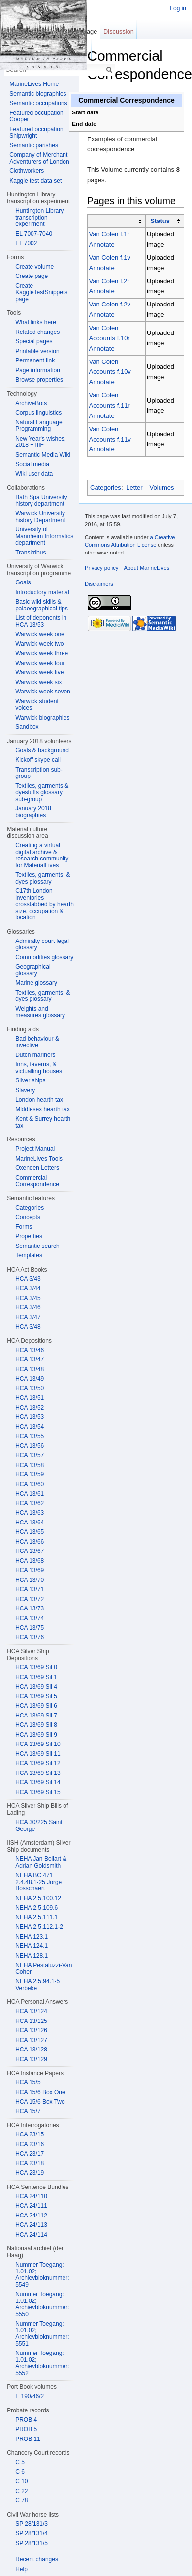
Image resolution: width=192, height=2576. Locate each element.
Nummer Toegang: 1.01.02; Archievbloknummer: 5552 (42, 2363)
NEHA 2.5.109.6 (36, 1907)
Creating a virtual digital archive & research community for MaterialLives (41, 855)
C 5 (20, 2462)
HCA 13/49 (29, 1378)
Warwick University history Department (40, 517)
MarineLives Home (34, 84)
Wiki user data (34, 474)
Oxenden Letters (37, 1167)
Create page (31, 276)
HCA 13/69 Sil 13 (37, 1773)
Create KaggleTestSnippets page (41, 292)
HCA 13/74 (29, 1618)
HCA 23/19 (29, 2172)
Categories (105, 487)
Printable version (37, 351)
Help (21, 2569)
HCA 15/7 (27, 2111)
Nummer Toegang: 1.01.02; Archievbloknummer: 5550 (42, 2304)
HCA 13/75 (29, 1627)
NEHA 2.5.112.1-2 (39, 1926)
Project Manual (35, 1148)
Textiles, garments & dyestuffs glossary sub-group (41, 792)
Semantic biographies (37, 93)
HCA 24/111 (31, 2205)
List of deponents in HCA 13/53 (40, 621)
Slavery (25, 1090)
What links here (35, 322)
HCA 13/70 (29, 1580)
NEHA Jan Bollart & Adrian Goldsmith (40, 1862)
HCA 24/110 (31, 2196)
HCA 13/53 (29, 1416)
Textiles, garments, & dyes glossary (42, 878)
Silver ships (30, 1080)
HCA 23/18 (29, 2163)
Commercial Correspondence (37, 1181)
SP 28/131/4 (31, 2533)
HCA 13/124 (31, 2011)
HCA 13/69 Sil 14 (37, 1782)
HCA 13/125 (31, 2021)
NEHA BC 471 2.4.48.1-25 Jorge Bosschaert (38, 1882)
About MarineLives (147, 568)
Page (89, 31)
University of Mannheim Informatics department (44, 536)
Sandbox (26, 726)
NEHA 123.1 (31, 1936)
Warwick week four (39, 663)
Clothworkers (26, 170)
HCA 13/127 (31, 2040)
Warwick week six (38, 682)
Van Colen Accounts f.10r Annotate (109, 338)
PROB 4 (26, 2419)
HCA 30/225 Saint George (38, 1825)
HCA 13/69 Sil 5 (36, 1696)
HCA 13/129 (31, 2059)
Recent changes (36, 2559)
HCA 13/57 (29, 1455)
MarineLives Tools (39, 1158)
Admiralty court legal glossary (42, 944)
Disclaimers (99, 584)
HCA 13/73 (29, 1608)
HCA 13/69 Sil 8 (36, 1724)
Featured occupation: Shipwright (37, 132)
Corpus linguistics (38, 412)
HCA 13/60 (29, 1484)
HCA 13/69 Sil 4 (36, 1686)
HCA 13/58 (29, 1465)
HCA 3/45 (27, 1298)
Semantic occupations (38, 103)
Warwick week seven (42, 691)
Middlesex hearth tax (42, 1109)
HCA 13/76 (29, 1637)
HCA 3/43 (27, 1278)
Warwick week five (39, 672)
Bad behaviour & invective (37, 1042)
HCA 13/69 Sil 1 (36, 1677)
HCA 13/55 (29, 1436)
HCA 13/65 (29, 1531)
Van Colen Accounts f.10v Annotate (110, 372)
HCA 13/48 (29, 1369)
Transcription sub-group (39, 773)
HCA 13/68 (29, 1560)
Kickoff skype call (38, 759)
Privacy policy (101, 568)
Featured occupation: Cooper (37, 116)
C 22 (21, 2491)
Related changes (37, 332)
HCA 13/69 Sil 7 (36, 1715)
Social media (32, 464)
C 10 (21, 2481)
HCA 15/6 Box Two (40, 2101)
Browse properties (39, 379)
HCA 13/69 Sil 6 (36, 1705)
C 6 (20, 2471)
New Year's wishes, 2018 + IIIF (40, 442)
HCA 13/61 (29, 1493)
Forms (23, 1226)
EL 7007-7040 (33, 233)
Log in (178, 8)
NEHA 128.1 (31, 1955)
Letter (134, 487)
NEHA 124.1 (31, 1945)
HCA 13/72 (29, 1599)
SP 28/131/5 (31, 2543)
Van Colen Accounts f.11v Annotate (110, 439)
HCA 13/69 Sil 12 (37, 1763)
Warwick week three (41, 653)
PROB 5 (26, 2429)
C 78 (21, 2500)
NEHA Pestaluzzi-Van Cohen (43, 1968)
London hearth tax (39, 1099)
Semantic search (37, 1246)
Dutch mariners (35, 1055)
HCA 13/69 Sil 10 (37, 1744)
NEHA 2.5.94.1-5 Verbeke (37, 1985)
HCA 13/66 (29, 1541)
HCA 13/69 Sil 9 (36, 1734)
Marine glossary (36, 982)
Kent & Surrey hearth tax (42, 1122)
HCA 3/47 (27, 1317)
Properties (28, 1236)
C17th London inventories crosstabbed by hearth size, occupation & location (44, 904)
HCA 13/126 (31, 2030)
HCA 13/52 (29, 1407)
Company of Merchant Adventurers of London (39, 158)
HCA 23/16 (29, 2144)
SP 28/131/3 (31, 2524)
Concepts (27, 1217)
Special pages (33, 341)
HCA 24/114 (31, 2234)
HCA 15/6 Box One (40, 2092)
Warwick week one (39, 634)
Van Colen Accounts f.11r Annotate (109, 405)
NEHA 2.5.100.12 (38, 1898)
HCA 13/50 (29, 1388)
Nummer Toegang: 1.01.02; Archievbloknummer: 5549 (42, 2274)
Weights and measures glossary (40, 1012)
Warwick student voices (37, 705)
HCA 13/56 (29, 1445)
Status (160, 220)
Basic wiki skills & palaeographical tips (41, 605)
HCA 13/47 (29, 1359)
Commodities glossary (44, 957)
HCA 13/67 (29, 1551)
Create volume (34, 266)
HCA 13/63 (29, 1512)
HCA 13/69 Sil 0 (36, 1667)
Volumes (162, 487)
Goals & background (42, 750)
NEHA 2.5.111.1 (36, 1917)
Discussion (118, 31)
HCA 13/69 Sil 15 (37, 1792)
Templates (28, 1255)
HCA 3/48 (27, 1326)
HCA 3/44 (27, 1288)
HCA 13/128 (31, 2049)
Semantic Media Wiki (42, 454)
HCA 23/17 (29, 2153)
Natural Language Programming (38, 426)
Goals (23, 582)
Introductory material (42, 592)
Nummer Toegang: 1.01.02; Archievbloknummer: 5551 (42, 2333)
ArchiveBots (31, 403)
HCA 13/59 (29, 1474)
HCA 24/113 (31, 2224)
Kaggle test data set (35, 180)
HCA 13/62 (29, 1503)
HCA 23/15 (29, 2134)
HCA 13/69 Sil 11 (37, 1753)
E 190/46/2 (29, 2396)
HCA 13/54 (29, 1426)
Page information (37, 370)
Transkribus (30, 552)
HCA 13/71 (29, 1589)
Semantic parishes (33, 145)
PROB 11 (27, 2439)
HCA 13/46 (29, 1350)
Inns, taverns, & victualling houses (38, 1068)
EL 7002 (26, 243)
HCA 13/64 (29, 1522)
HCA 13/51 (29, 1397)
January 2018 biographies (33, 812)
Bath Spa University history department (41, 500)
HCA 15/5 (27, 2082)
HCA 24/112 (31, 2215)
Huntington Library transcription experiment (39, 217)
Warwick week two (39, 643)
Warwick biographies (42, 717)
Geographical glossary (32, 970)
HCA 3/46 (27, 1307)
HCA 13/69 (29, 1570)
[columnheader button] (117, 221)
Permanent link (35, 360)
